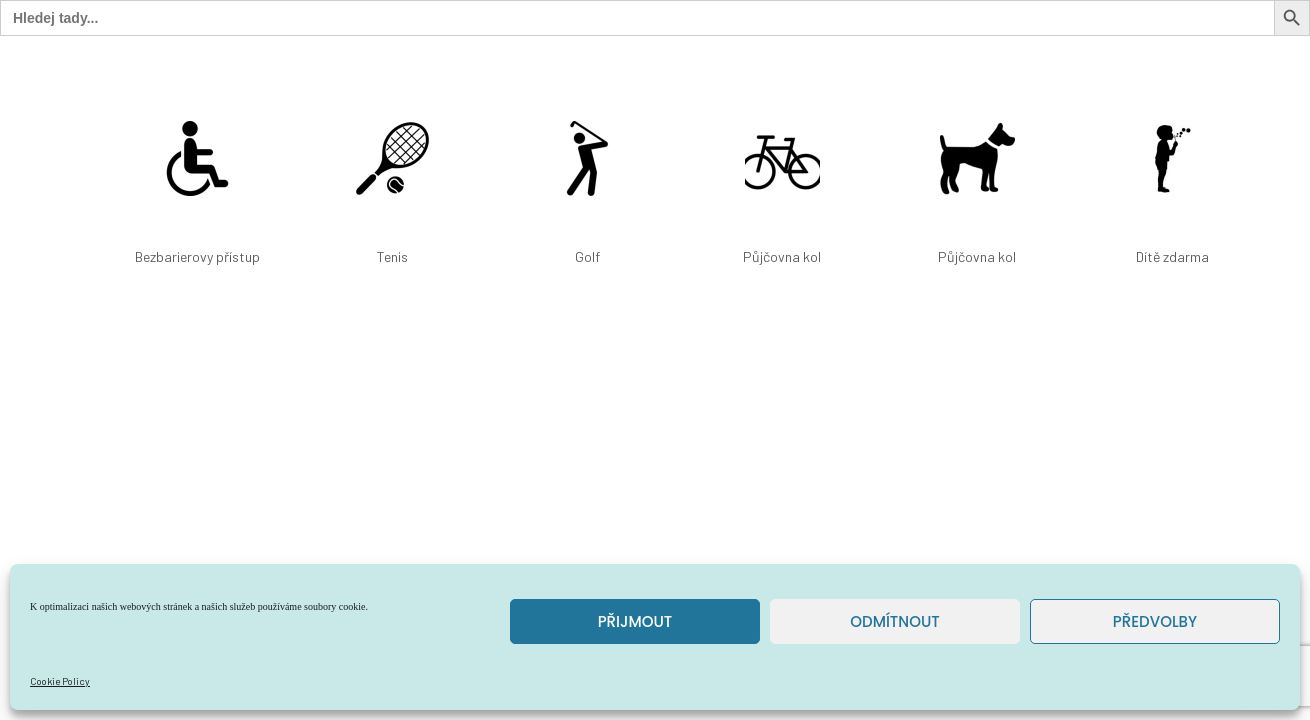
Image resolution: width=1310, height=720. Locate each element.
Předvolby (1155, 621)
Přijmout (635, 621)
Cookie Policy (60, 681)
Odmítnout (894, 621)
